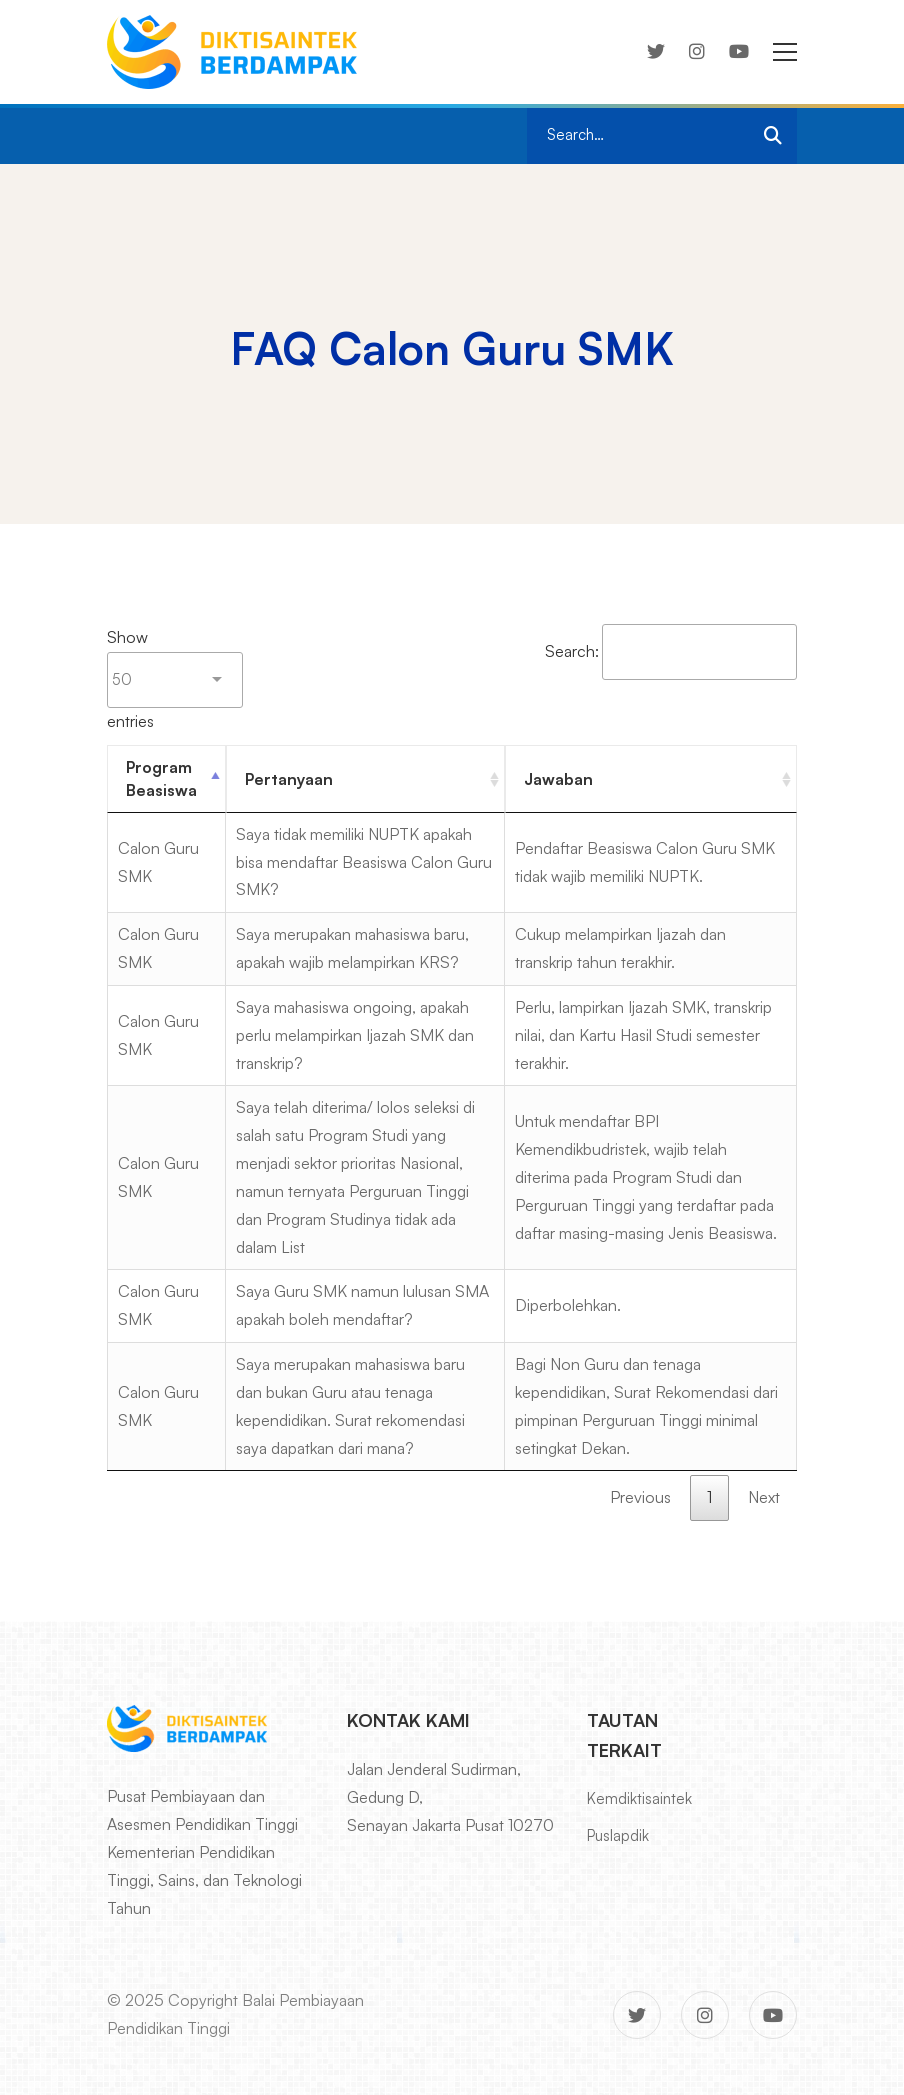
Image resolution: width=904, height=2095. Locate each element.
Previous (640, 1497)
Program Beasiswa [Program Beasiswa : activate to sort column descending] (161, 778)
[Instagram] (697, 51)
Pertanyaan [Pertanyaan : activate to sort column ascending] (289, 779)
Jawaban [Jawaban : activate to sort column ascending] (558, 779)
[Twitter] (656, 51)
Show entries (175, 679)
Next (764, 1497)
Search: (671, 651)
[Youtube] (739, 51)
